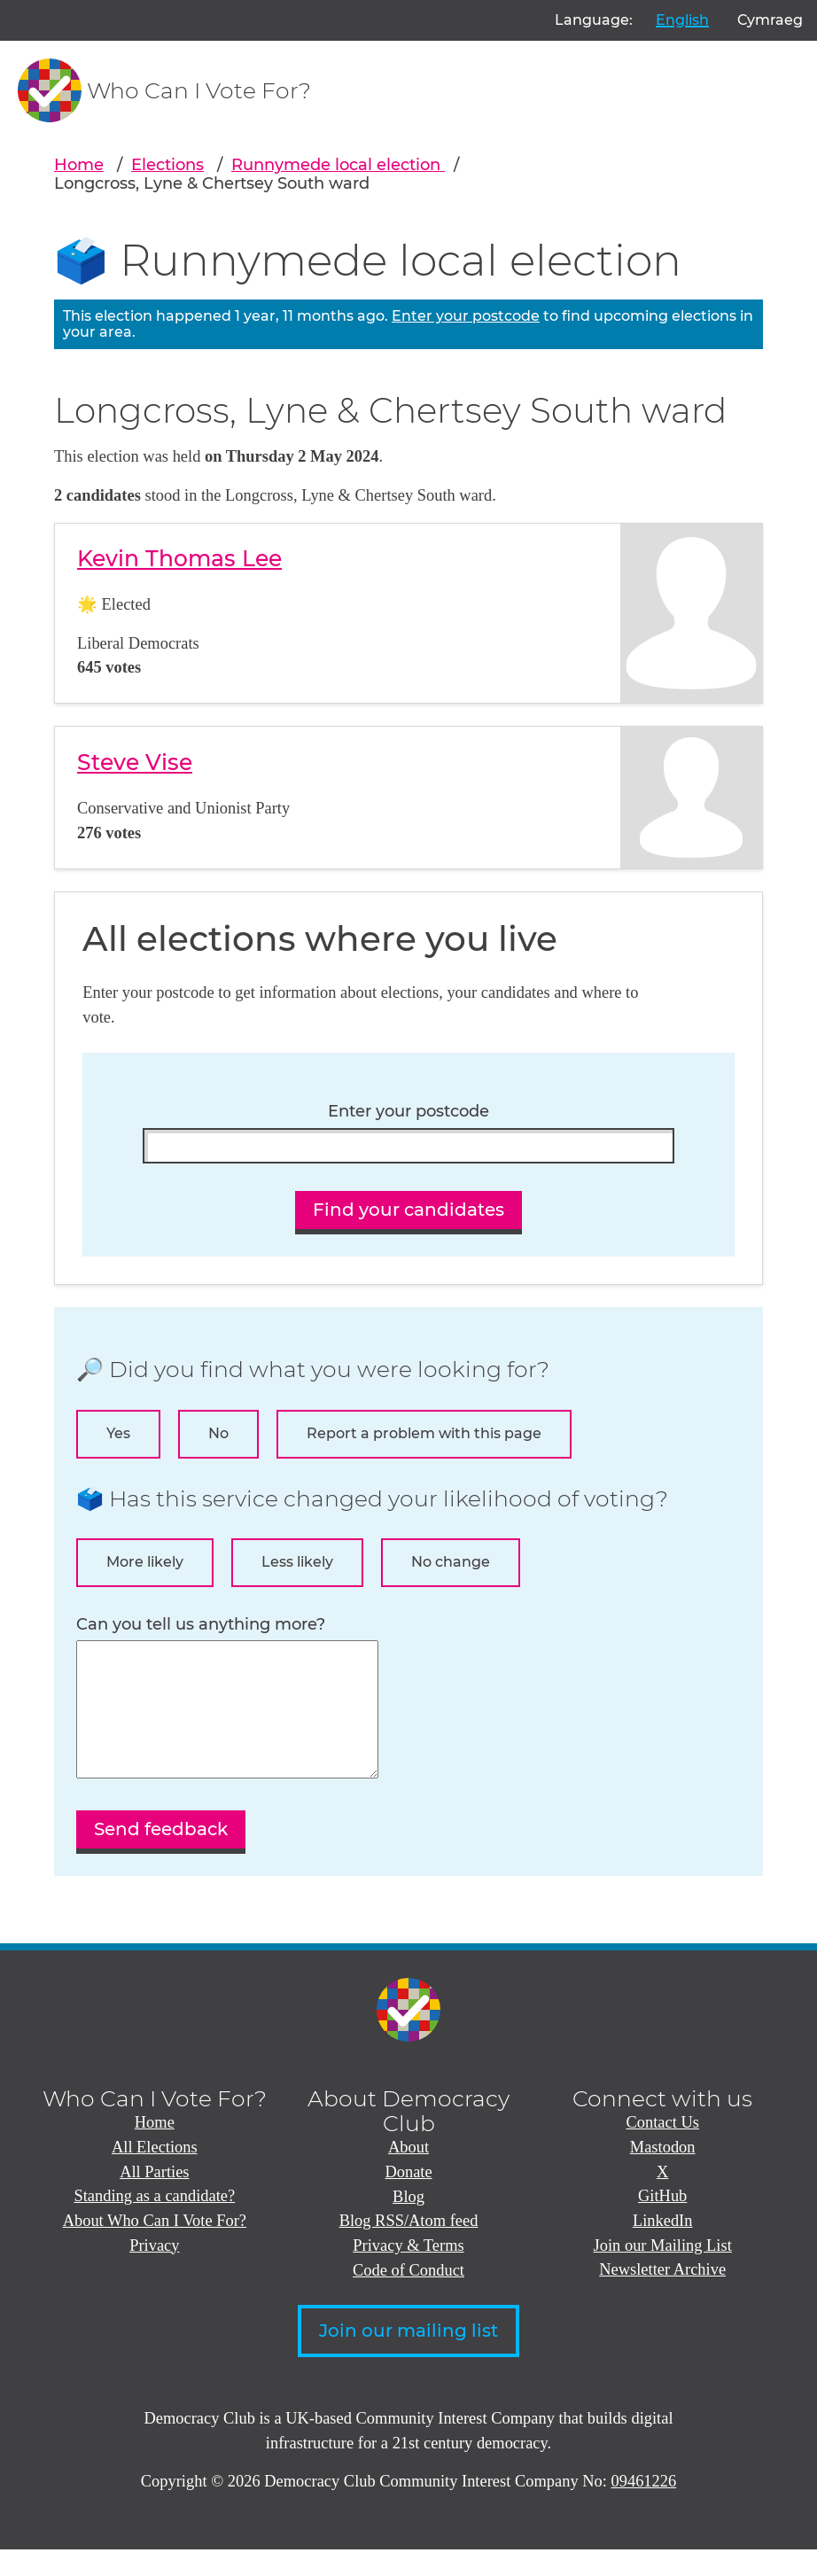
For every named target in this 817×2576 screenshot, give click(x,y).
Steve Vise (134, 762)
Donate (408, 2198)
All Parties (154, 2198)
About (408, 2174)
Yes (118, 1433)
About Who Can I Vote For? (154, 2247)
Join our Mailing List (663, 2272)
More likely (144, 1561)
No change (450, 1561)
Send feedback (161, 1855)
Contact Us (662, 2149)
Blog (408, 2223)
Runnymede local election (338, 164)
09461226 (643, 2508)
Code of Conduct (408, 2297)
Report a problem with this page (424, 1433)
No (218, 1433)
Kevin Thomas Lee (179, 558)
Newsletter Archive (662, 2296)
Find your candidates (408, 1209)
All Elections (155, 2174)
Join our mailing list (408, 2357)
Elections (167, 164)
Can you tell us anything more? (200, 1624)
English (682, 20)
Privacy (154, 2272)
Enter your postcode (466, 315)
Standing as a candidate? (154, 2222)
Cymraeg (770, 20)
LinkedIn (663, 2247)
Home (79, 164)
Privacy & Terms (408, 2272)
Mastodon (663, 2174)
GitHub (662, 2222)
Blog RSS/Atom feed (409, 2247)
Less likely (297, 1561)
